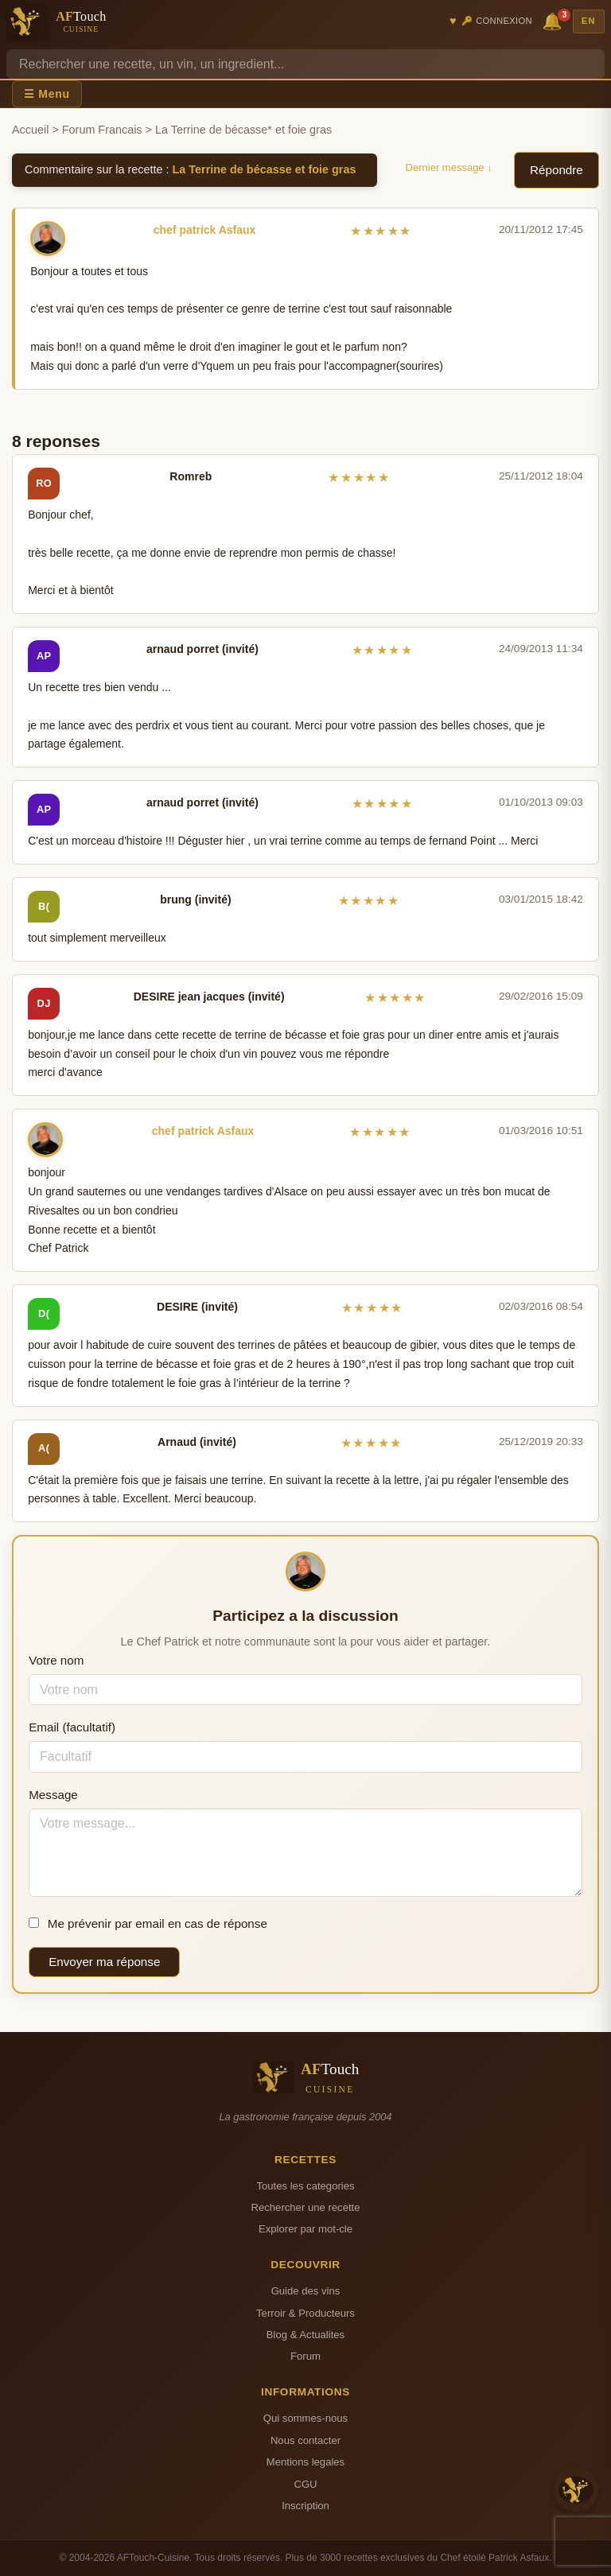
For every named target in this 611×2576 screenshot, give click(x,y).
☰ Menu (47, 93)
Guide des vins (306, 2291)
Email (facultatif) (72, 1727)
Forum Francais (102, 129)
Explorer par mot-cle (305, 2229)
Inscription (305, 2506)
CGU (305, 2484)
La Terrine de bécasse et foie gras (264, 169)
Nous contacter (305, 2440)
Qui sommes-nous (305, 2418)
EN (589, 20)
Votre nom (56, 1660)
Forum (305, 2356)
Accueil (30, 129)
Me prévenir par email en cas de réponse (148, 1923)
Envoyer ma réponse (104, 1961)
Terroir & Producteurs (305, 2313)
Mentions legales (305, 2462)
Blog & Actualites (305, 2335)
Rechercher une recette (305, 2207)
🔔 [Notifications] (554, 20)
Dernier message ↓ (449, 167)
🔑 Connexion (496, 20)
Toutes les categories (305, 2186)
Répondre (556, 170)
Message (53, 1794)
